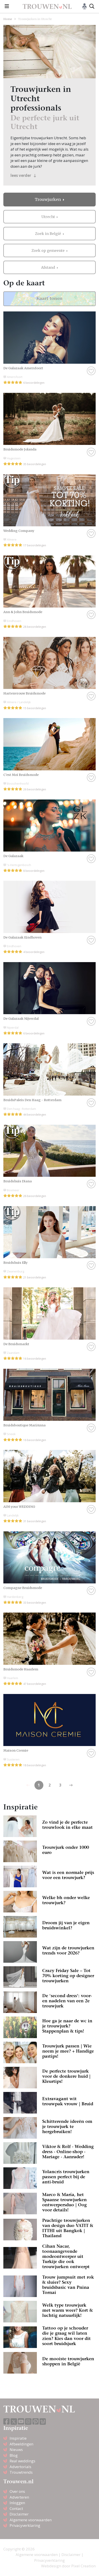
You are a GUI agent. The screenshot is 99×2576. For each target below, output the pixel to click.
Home (7, 19)
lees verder (23, 175)
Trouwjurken (48, 199)
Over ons (17, 2491)
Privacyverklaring (25, 2525)
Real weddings (22, 2460)
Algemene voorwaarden (31, 2519)
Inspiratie (18, 2438)
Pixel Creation (83, 2565)
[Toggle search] (91, 6)
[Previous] (71, 1785)
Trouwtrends (21, 2472)
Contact (16, 2508)
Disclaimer (19, 2514)
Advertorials (20, 2466)
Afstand (48, 267)
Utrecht (48, 216)
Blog (14, 2455)
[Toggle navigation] (7, 6)
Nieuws (16, 2449)
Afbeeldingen (21, 2444)
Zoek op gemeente (48, 250)
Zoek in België (48, 233)
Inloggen (17, 2502)
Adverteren (19, 2497)
